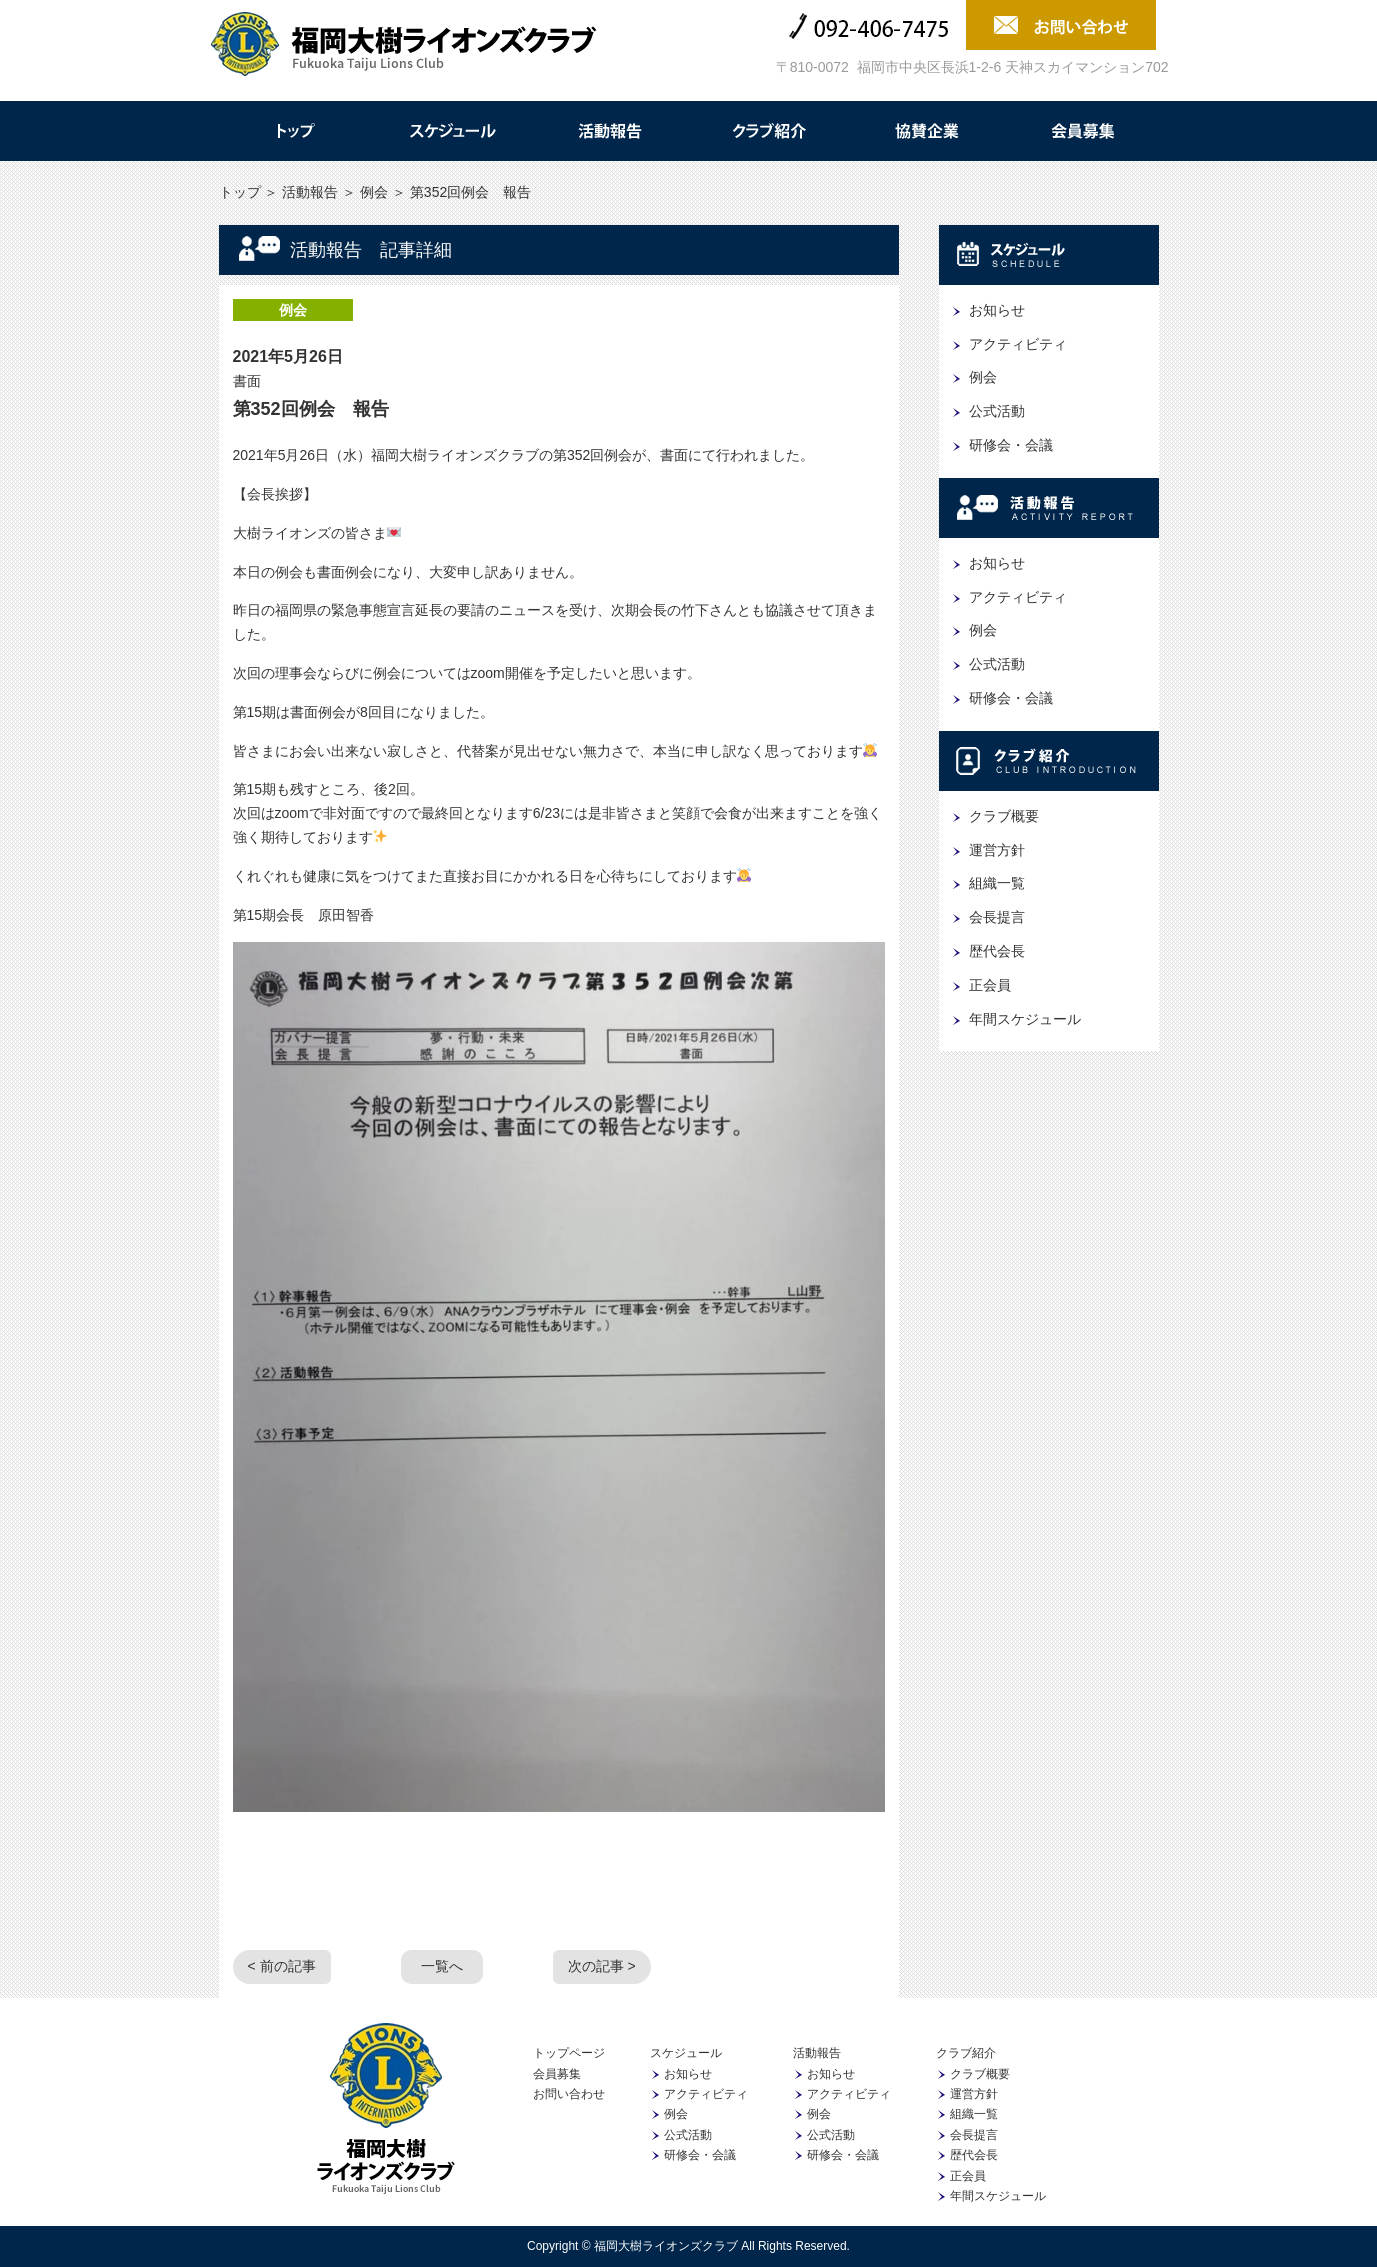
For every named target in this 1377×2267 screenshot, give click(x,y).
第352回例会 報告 (311, 409)
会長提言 (997, 917)
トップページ (569, 2053)
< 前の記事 (282, 1966)
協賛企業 (926, 131)
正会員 (990, 985)
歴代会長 (997, 951)
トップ (294, 131)
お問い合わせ (569, 2094)
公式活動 (997, 411)
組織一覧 (997, 883)
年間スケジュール (1025, 1019)
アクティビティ (1018, 344)
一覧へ (442, 1966)
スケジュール (452, 131)
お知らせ (997, 310)
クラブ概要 (1004, 816)
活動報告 (610, 131)
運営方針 (997, 850)
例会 (374, 192)
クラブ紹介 (768, 131)
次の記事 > (602, 1966)
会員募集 (1084, 131)
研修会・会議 (1011, 445)
